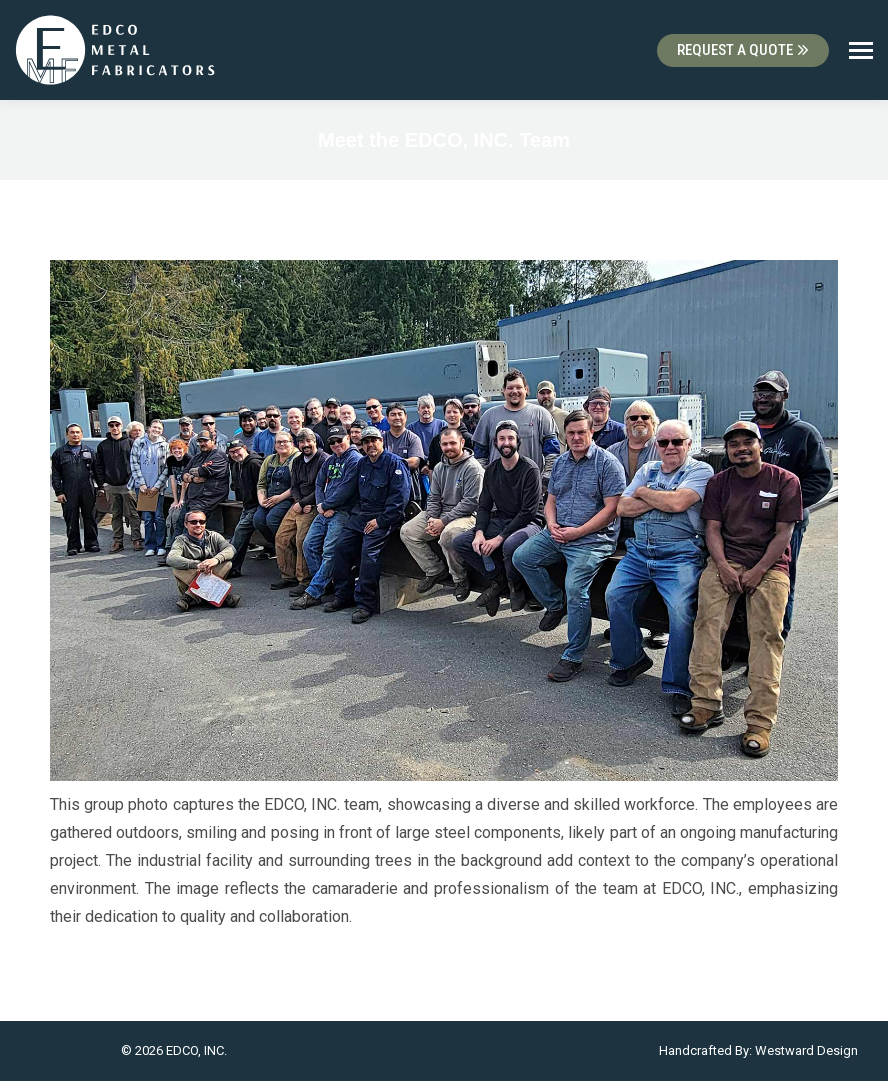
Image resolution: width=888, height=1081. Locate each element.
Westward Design (806, 1050)
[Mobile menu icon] (861, 50)
